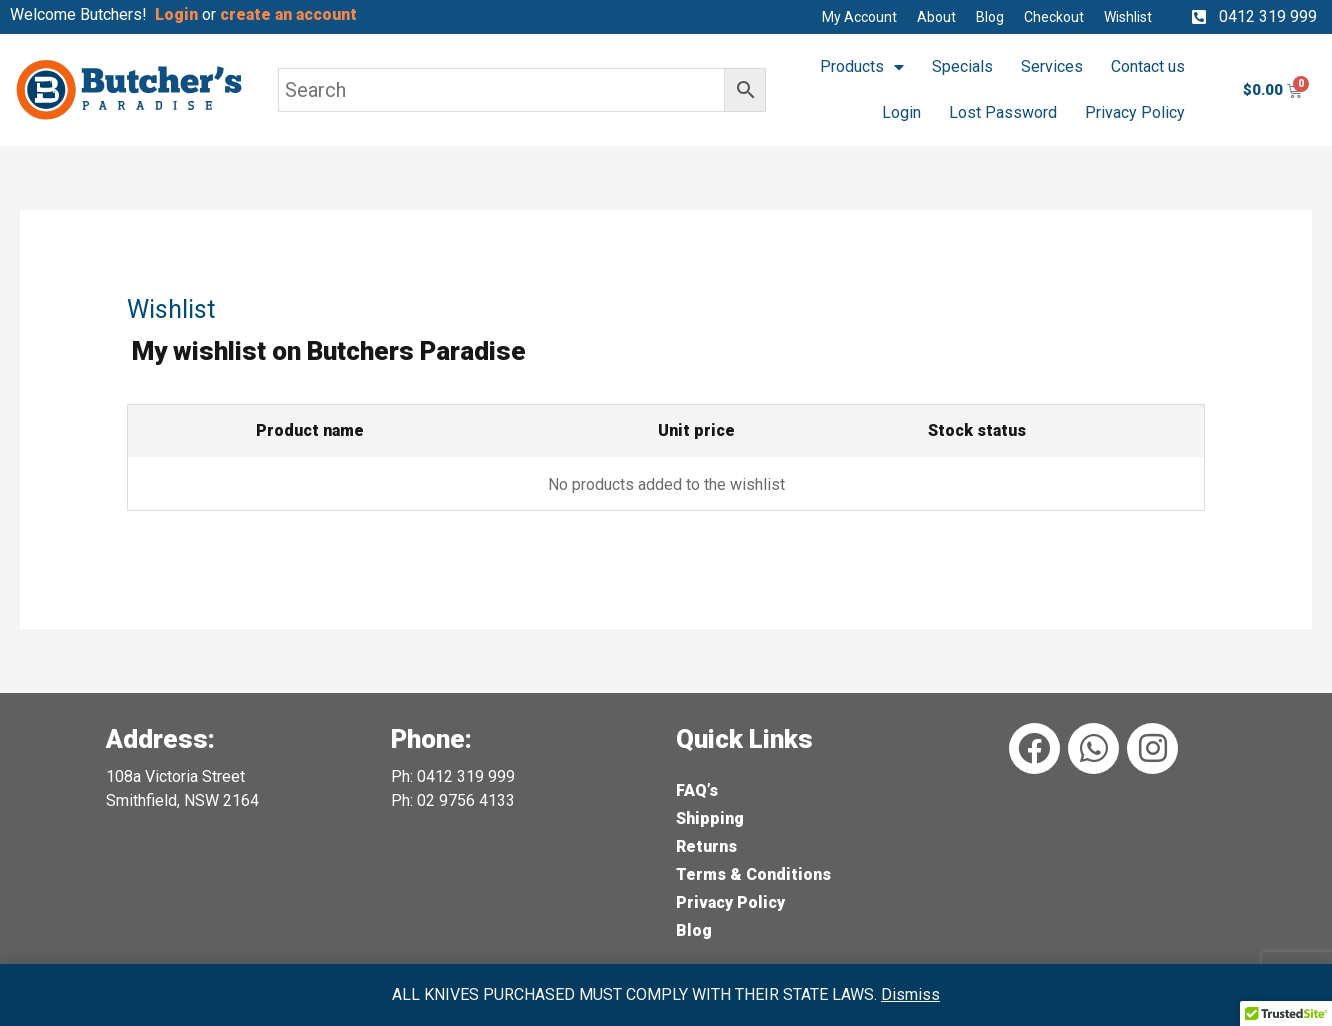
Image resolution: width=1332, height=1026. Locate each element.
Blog (694, 930)
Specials (962, 66)
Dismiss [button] (910, 994)
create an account (290, 14)
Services (1052, 66)
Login (901, 112)
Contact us (1148, 66)
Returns (706, 846)
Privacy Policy (1135, 112)
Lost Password (1003, 112)
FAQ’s (697, 790)
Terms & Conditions (753, 874)
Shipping (710, 818)
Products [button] (862, 67)
